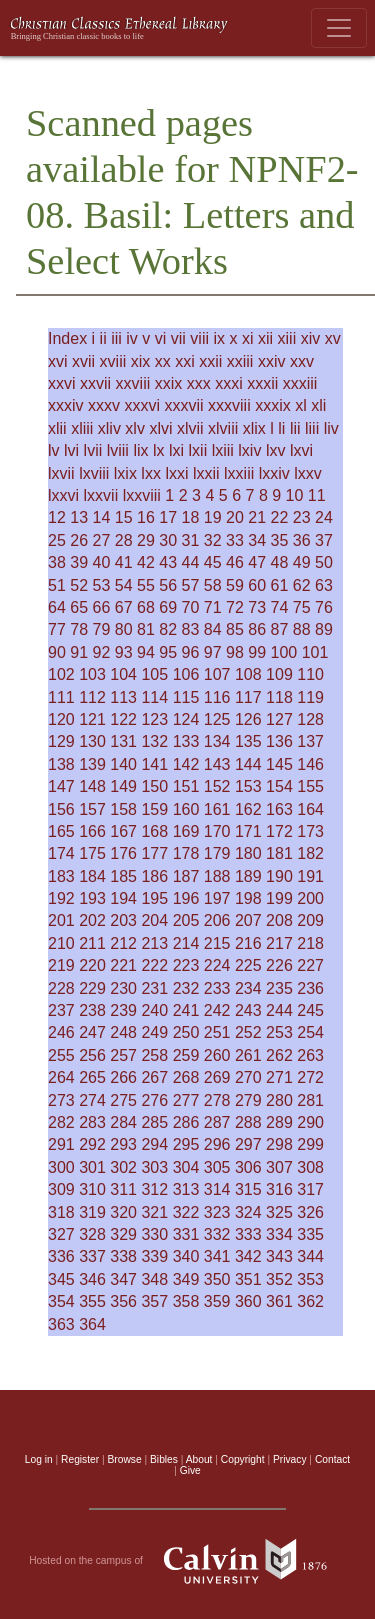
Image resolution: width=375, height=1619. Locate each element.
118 (279, 697)
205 (186, 920)
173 (310, 831)
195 (154, 898)
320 (123, 1212)
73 (257, 607)
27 (102, 540)
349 (186, 1279)
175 (92, 853)
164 (310, 809)
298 (279, 1144)
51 (57, 585)
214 (186, 943)
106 (186, 674)
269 (217, 1077)
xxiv (272, 361)
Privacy (290, 1459)
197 (217, 898)
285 (154, 1122)
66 (102, 607)
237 (61, 1010)
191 (310, 876)
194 (123, 898)
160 (186, 809)
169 (186, 831)
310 (92, 1189)
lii (295, 428)
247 (92, 1032)
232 (186, 988)
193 (92, 898)
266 (123, 1077)
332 (217, 1234)
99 (257, 652)
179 (217, 853)
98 (235, 652)
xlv (135, 428)
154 (279, 786)
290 (310, 1122)
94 (146, 652)
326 (310, 1212)
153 (248, 786)
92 (102, 652)
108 (248, 674)
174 (61, 853)
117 (248, 697)
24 (324, 517)
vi (161, 338)
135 (248, 741)
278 (217, 1100)
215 (217, 943)
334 (279, 1234)
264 (61, 1077)
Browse (125, 1459)
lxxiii (239, 473)
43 (168, 562)
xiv (311, 338)
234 (248, 988)
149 (123, 786)
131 (123, 741)
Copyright (243, 1459)
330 (154, 1234)
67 (124, 607)
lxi (176, 450)
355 (92, 1301)
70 (191, 607)
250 (186, 1032)
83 (191, 629)
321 (154, 1212)
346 (92, 1279)
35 (280, 540)
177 (154, 853)
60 (257, 585)
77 (57, 629)
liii (312, 428)
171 (248, 831)
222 (154, 965)
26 (79, 540)
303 (154, 1167)
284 (123, 1122)
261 (248, 1055)
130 (92, 741)
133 (186, 741)
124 (186, 719)
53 (102, 585)
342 (248, 1256)
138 (61, 764)
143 (217, 764)
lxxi (176, 473)
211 (92, 943)
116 (217, 697)
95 (168, 652)
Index (67, 338)
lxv (276, 450)
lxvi (301, 450)
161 (217, 809)
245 (310, 1010)
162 (248, 809)
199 (279, 898)
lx (159, 450)
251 (217, 1032)
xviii (113, 361)
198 (248, 898)
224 (217, 965)
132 (154, 741)
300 (61, 1167)
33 (235, 540)
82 (168, 629)
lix (140, 450)
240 (154, 1010)
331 (186, 1234)
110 (310, 674)
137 (310, 741)
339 (154, 1256)
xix (141, 361)
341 (217, 1256)
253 (279, 1032)
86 (257, 629)
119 (310, 697)
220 (92, 965)
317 (310, 1189)
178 (186, 853)
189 (248, 876)
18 (191, 517)
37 (324, 540)
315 (248, 1189)
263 (310, 1055)
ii (103, 338)
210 (61, 943)
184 (92, 876)
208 (279, 920)
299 (310, 1144)
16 (146, 517)
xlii (57, 428)
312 (154, 1189)
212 (123, 943)
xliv (109, 428)
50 (324, 562)
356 (123, 1301)
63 (324, 585)
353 (310, 1279)
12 (57, 517)
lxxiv (274, 473)
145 (279, 764)
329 (123, 1234)
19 (213, 517)
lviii (118, 450)
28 (124, 540)
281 (310, 1100)
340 (186, 1256)
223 (186, 965)
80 (124, 629)
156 (61, 809)
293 (123, 1144)
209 (310, 920)
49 (302, 562)
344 (310, 1256)
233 (217, 988)
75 (302, 607)
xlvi (160, 428)
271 (279, 1077)
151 (186, 786)
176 (123, 853)
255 (61, 1055)
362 (310, 1301)
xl (301, 405)
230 (123, 988)
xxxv (104, 405)
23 (302, 517)
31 (191, 540)
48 (280, 562)
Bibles (164, 1459)
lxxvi (63, 495)
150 (154, 786)
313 (186, 1189)
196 (186, 898)
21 (257, 517)
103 (92, 674)
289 (279, 1122)
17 (168, 517)
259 (186, 1055)
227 (310, 965)
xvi (58, 361)
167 (123, 831)
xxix (169, 383)
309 (61, 1189)
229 (92, 988)
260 (217, 1055)
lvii (93, 450)
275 (123, 1100)
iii (116, 338)
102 (61, 674)
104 (123, 674)
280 (279, 1100)
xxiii (240, 361)
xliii (82, 428)
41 (124, 562)
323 (217, 1212)
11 (317, 495)
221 (123, 965)
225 (248, 965)
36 (302, 540)
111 (61, 697)
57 (191, 585)
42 (146, 562)
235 (279, 988)
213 (154, 943)
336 (61, 1256)
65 (79, 607)
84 (213, 629)
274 (92, 1100)
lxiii (223, 450)
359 (217, 1301)
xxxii (262, 383)
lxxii (206, 473)
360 (248, 1301)
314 (217, 1189)
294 (154, 1144)
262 (279, 1055)
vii (178, 338)
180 (248, 853)
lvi (71, 450)
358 (186, 1301)
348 (154, 1279)
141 (154, 764)
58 (213, 585)
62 (302, 585)
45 (213, 562)
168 (154, 831)
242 (217, 1010)
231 (154, 988)
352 (279, 1279)
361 (279, 1301)
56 (168, 585)
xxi (185, 361)
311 (123, 1189)
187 (186, 876)
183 (61, 876)
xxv (302, 361)
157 (92, 809)
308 (310, 1167)
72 (235, 607)
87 (280, 629)
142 (186, 764)
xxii (210, 361)
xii (265, 338)
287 (217, 1122)
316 (279, 1189)
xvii (83, 361)
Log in (39, 1459)
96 (191, 652)
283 (92, 1122)
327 (61, 1234)
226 (279, 965)
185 (123, 876)
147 (61, 786)
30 (168, 540)
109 (279, 674)
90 (57, 652)
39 (79, 562)
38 (57, 562)
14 (102, 517)
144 (248, 764)
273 (61, 1100)
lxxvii (101, 495)
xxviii (133, 383)
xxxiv (66, 405)
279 (248, 1100)
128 (310, 719)
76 (324, 607)
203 (123, 920)
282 (61, 1122)
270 (248, 1077)
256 (92, 1055)
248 (123, 1032)
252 (248, 1032)
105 (154, 674)
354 (61, 1301)
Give (190, 1470)
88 (302, 629)
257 (123, 1055)
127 (279, 719)
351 (248, 1279)
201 (61, 920)
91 (79, 652)
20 (235, 517)
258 (154, 1055)
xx (163, 361)
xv (333, 338)
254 (310, 1032)
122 (123, 719)
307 (279, 1167)
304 (186, 1167)
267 (154, 1077)
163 (279, 809)
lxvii (61, 473)
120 (61, 719)
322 (186, 1212)
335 (310, 1234)
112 (92, 697)
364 (92, 1324)
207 (248, 920)
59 (235, 585)
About (199, 1459)
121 (92, 719)
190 (279, 876)
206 (217, 920)
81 (146, 629)
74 (280, 607)
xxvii (95, 383)
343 (279, 1256)
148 (92, 786)
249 (154, 1032)
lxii (198, 450)
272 (310, 1077)
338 (123, 1256)
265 (92, 1077)
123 (154, 719)
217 (279, 943)
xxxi (229, 383)
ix (219, 338)
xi (248, 338)
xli (318, 405)
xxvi (62, 383)
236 (310, 988)
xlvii (190, 428)
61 (280, 585)
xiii (287, 338)
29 (146, 540)
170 (217, 831)
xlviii (223, 428)
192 (61, 898)
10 (295, 495)
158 (123, 809)
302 (123, 1167)
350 (217, 1279)
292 (92, 1144)
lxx (151, 473)
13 (79, 517)
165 (61, 831)
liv (331, 428)
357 (154, 1301)
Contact (332, 1459)
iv (132, 338)
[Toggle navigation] (339, 28)
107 (217, 674)
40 (102, 562)
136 (279, 741)
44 (191, 562)
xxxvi (142, 405)
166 (92, 831)
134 (217, 741)
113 (123, 697)
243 (248, 1010)
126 (248, 719)
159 (154, 809)
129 (61, 741)
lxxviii (142, 495)
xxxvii (183, 405)
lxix (125, 473)
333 (248, 1234)
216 (248, 943)
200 (310, 898)
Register (80, 1459)
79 (102, 629)
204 (154, 920)
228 (61, 988)
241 (186, 1010)
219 (61, 965)
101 (315, 652)
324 (248, 1212)
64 (57, 607)
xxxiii (300, 383)
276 (154, 1100)
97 (213, 652)
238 (92, 1010)
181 (279, 853)
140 (123, 764)
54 (124, 585)
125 (217, 719)
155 (310, 786)
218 (310, 943)
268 (186, 1077)
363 (61, 1324)
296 (217, 1144)
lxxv (308, 473)
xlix (254, 428)
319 (92, 1212)
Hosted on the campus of (187, 1561)
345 (61, 1279)
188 (217, 876)
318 (61, 1212)
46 (235, 562)
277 (186, 1100)
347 (123, 1279)
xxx (199, 383)
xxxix (273, 405)
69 (168, 607)
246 (61, 1032)
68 (146, 607)
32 (213, 540)
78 (79, 629)
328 (92, 1234)
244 (279, 1010)
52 (79, 585)
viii (199, 338)
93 (124, 652)
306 (248, 1167)
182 (310, 853)
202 (92, 920)
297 (248, 1144)
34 (257, 540)
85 (235, 629)
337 (92, 1256)
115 (186, 697)
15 (124, 517)
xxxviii (229, 405)
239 (123, 1010)
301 (92, 1167)
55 (146, 585)
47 (257, 562)
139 (92, 764)
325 (279, 1212)
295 (186, 1144)
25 (57, 540)
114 (154, 697)
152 (217, 786)
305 (217, 1167)
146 (310, 764)
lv (54, 450)
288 (248, 1122)
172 (279, 831)
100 (284, 652)
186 (154, 876)
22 (280, 517)
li (281, 428)
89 (324, 629)
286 (186, 1122)
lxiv (249, 450)
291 (61, 1144)
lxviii (94, 473)
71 (213, 607)
